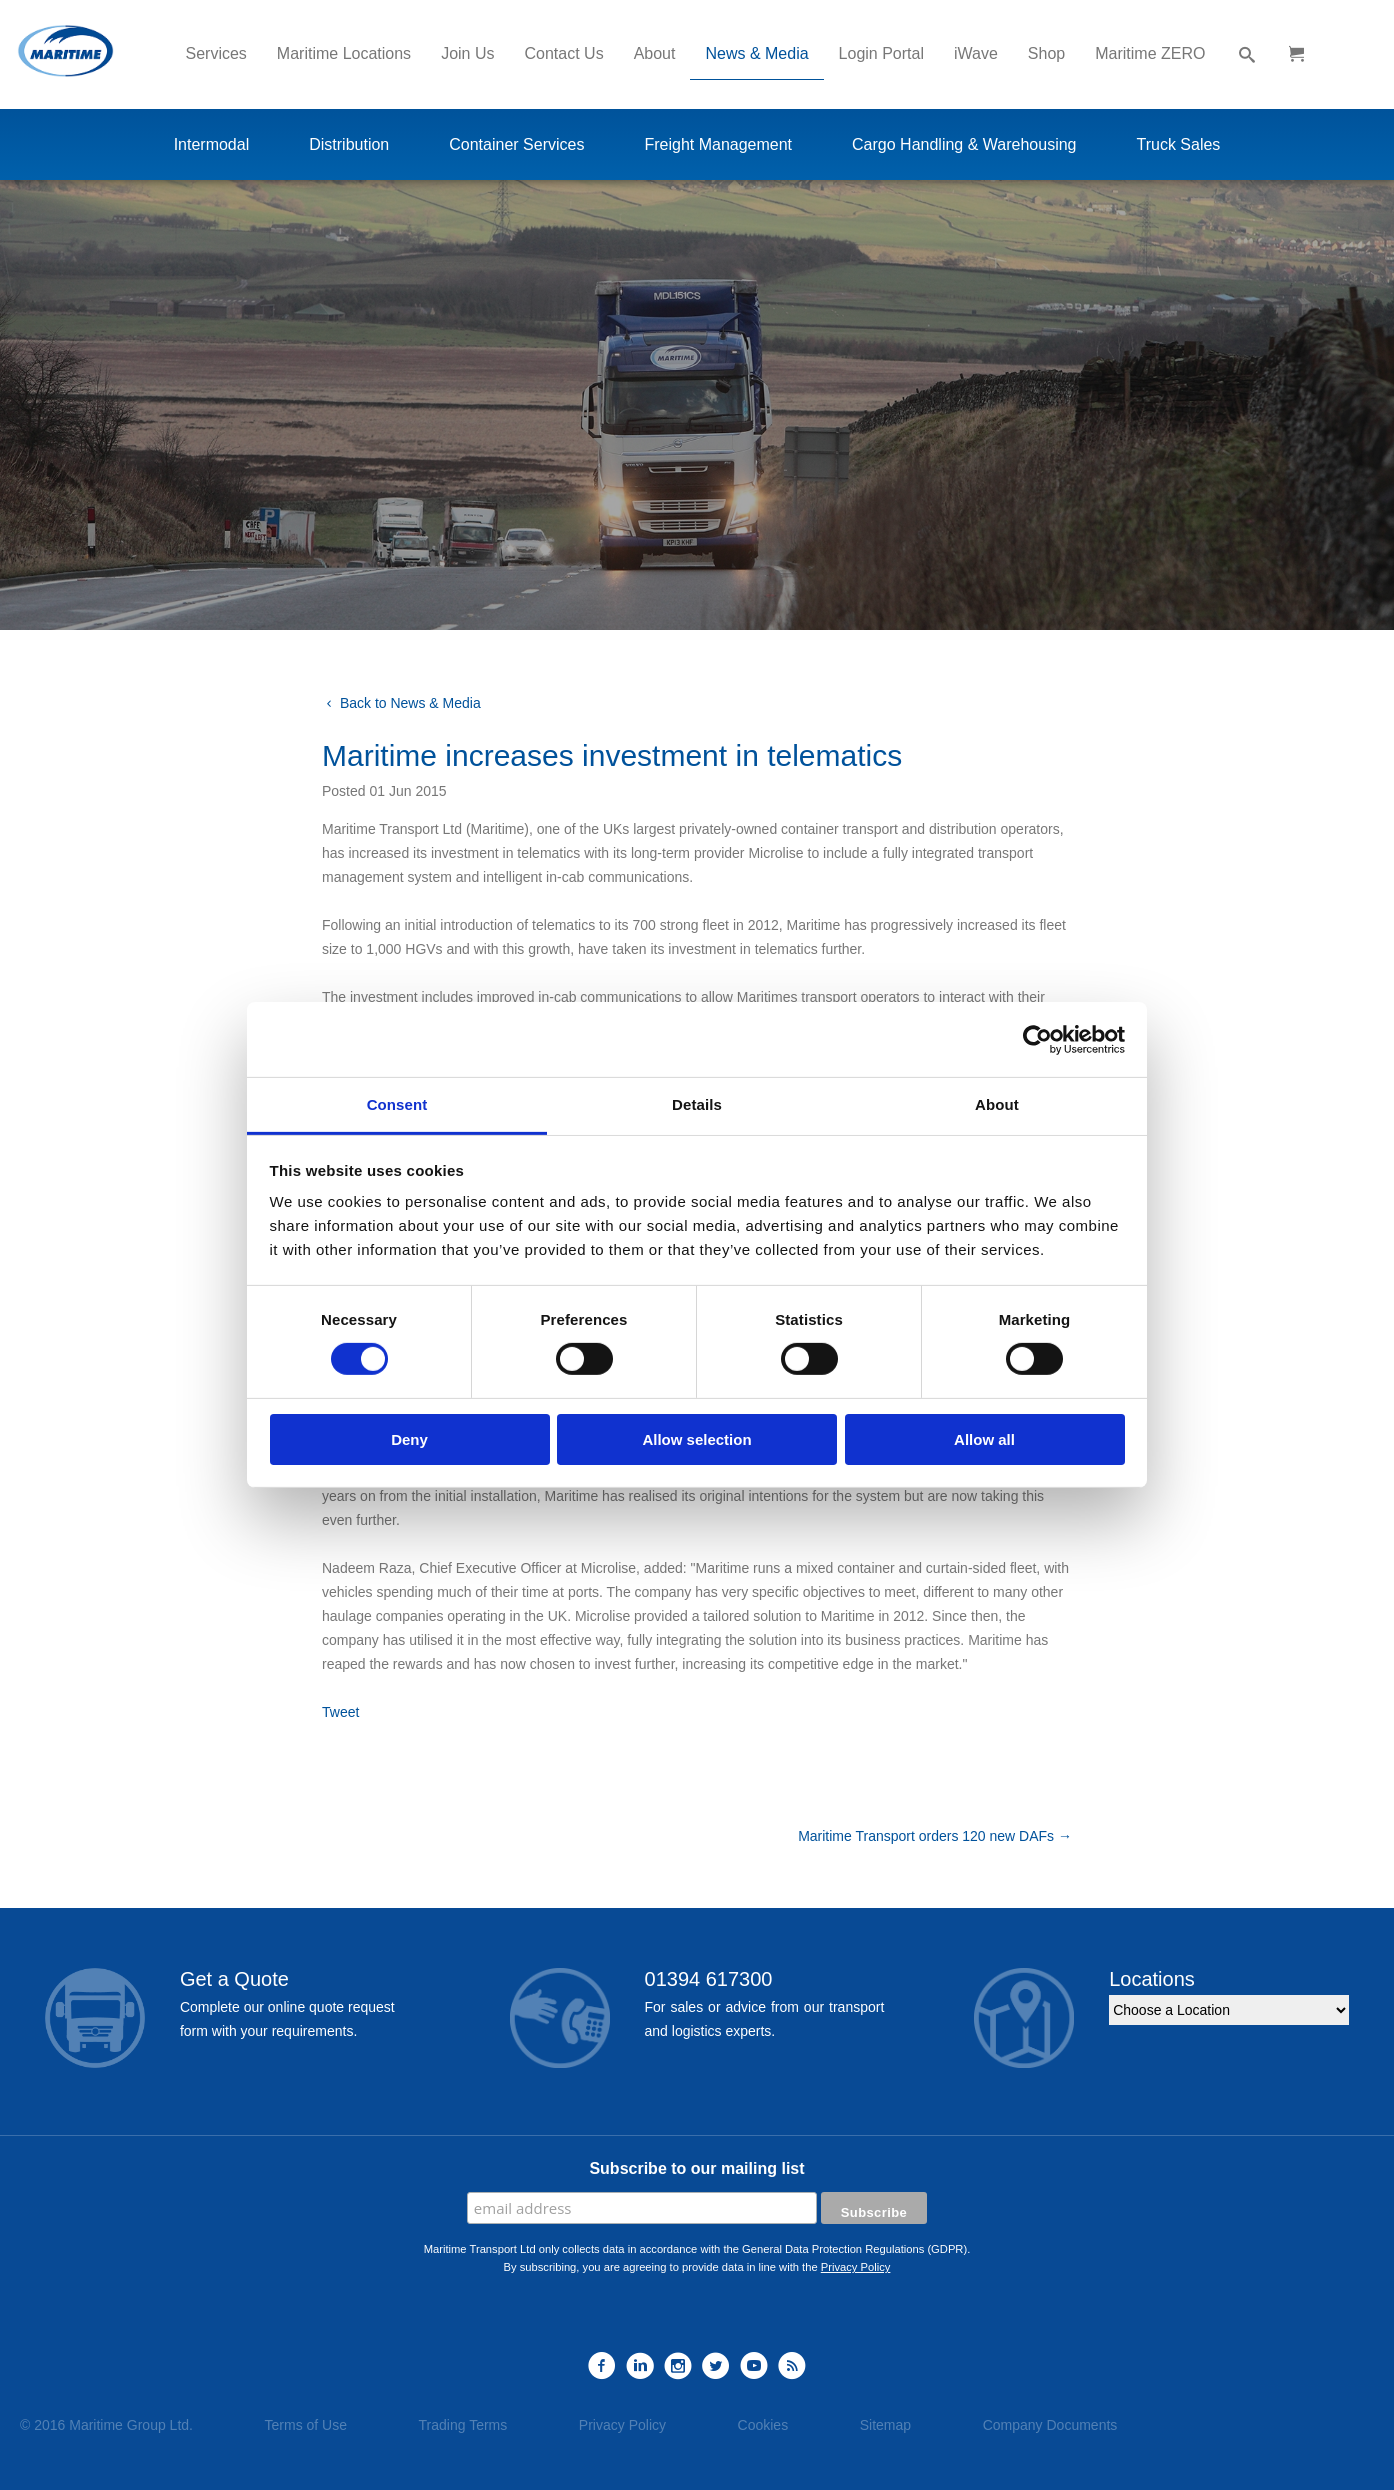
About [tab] (997, 1104)
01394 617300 (709, 1979)
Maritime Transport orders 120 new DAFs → (935, 1836)
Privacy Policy (856, 2267)
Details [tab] (697, 1104)
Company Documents (1050, 2425)
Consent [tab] (397, 1104)
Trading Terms (463, 2425)
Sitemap (885, 2425)
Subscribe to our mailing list (696, 2168)
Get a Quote (234, 1979)
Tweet (340, 1712)
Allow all (984, 1439)
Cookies (763, 2425)
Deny (409, 1439)
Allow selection (696, 1439)
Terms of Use (306, 2425)
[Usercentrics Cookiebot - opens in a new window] (1037, 1039)
